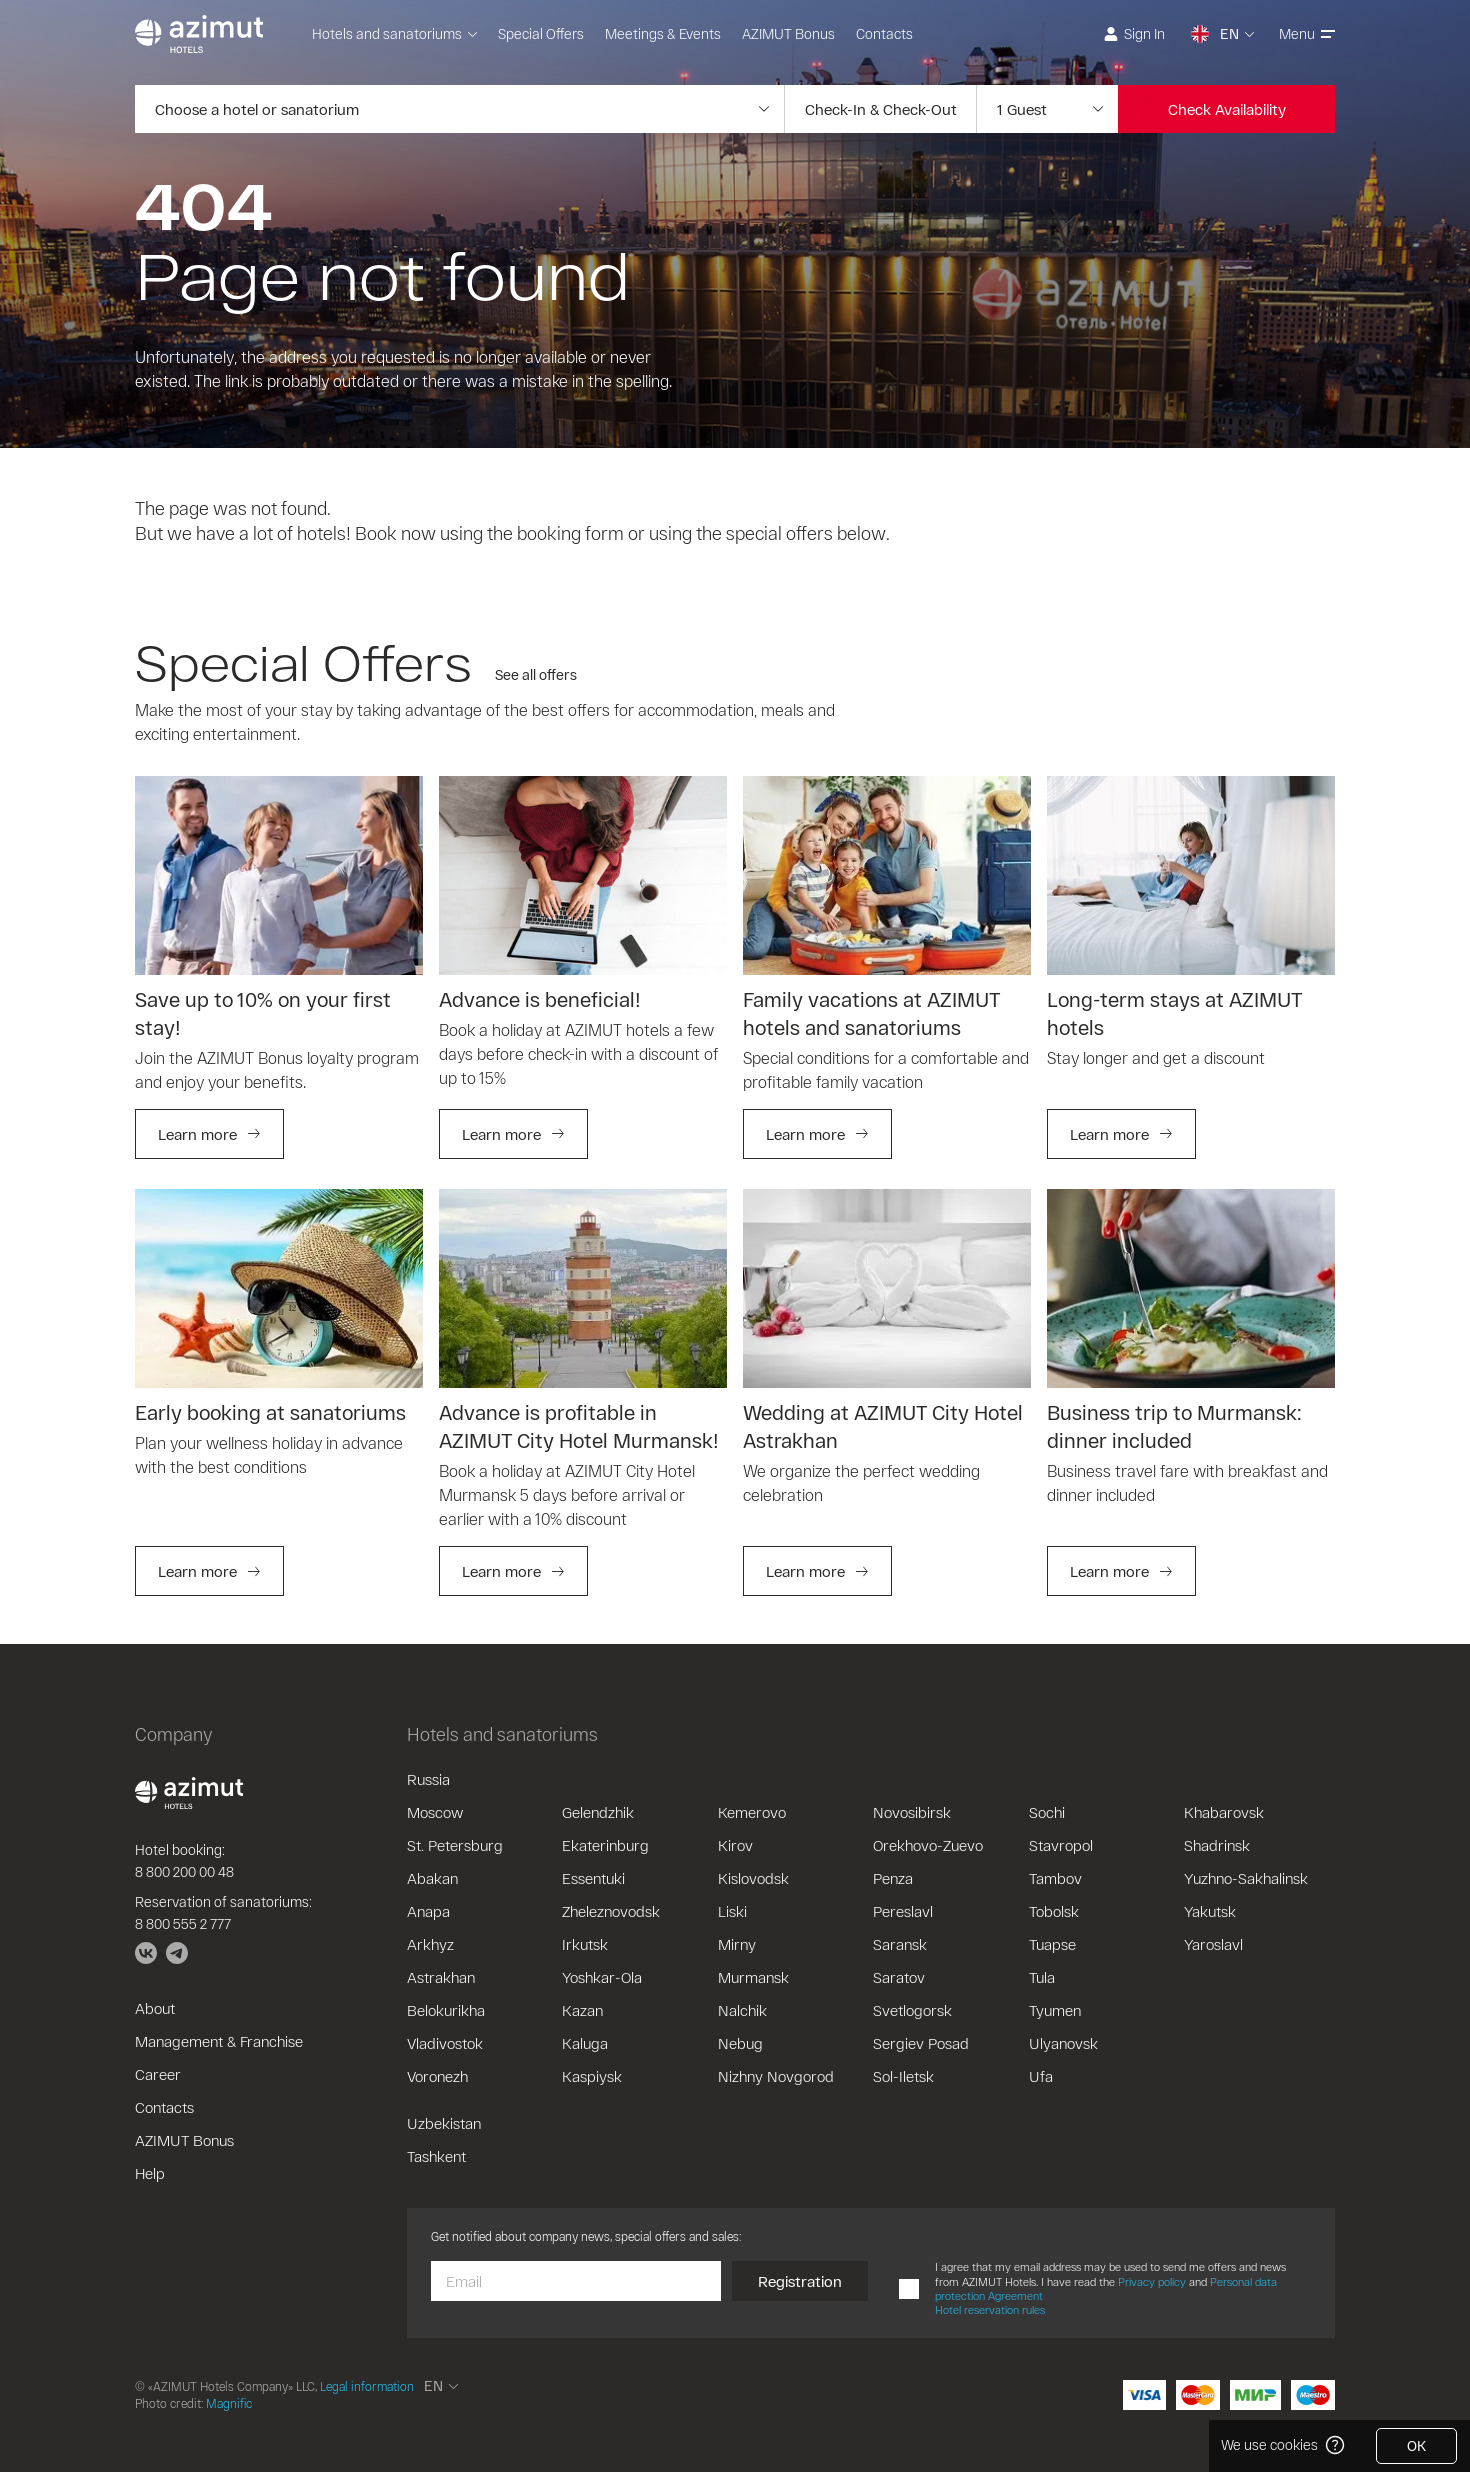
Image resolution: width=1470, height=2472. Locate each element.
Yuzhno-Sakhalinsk (1246, 1878)
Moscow (435, 1812)
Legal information (367, 2386)
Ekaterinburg (605, 1845)
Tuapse (1052, 1944)
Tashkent (436, 2156)
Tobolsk (1054, 1911)
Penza (893, 1878)
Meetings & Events (663, 33)
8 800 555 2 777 (183, 1923)
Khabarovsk (1224, 1812)
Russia (428, 1779)
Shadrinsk (1217, 1845)
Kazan (582, 2010)
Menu (1307, 33)
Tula (1042, 1977)
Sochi (1047, 1812)
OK (1416, 2445)
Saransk (900, 1944)
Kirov (735, 1845)
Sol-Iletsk (903, 2076)
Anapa (428, 1911)
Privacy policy (1152, 2281)
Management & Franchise (219, 2041)
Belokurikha (446, 2010)
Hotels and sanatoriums (394, 33)
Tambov (1055, 1878)
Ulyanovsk (1063, 2043)
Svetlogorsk (912, 2010)
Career (158, 2074)
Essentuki (593, 1878)
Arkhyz (430, 1944)
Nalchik (742, 2010)
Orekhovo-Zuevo (928, 1845)
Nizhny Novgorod (776, 2076)
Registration (800, 2281)
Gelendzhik (598, 1812)
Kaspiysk (592, 2076)
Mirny (737, 1944)
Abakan (432, 1878)
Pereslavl (903, 1911)
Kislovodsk (753, 1878)
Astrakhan (441, 1977)
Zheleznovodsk (611, 1911)
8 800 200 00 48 (184, 1871)
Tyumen (1055, 2010)
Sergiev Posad (921, 2043)
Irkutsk (585, 1944)
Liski (732, 1911)
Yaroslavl (1213, 1944)
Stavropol (1061, 1845)
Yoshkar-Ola (602, 1977)
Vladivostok (445, 2043)
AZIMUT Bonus (788, 33)
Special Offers (541, 33)
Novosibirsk (912, 1812)
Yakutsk (1210, 1911)
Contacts (884, 33)
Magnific (229, 2403)
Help (150, 2173)
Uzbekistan (444, 2123)
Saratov (899, 1977)
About (155, 2008)
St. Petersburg (455, 1845)
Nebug (740, 2043)
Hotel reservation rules (990, 2309)
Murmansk (753, 1977)
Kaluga (585, 2043)
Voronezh (437, 2076)
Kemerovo (752, 1812)
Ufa (1041, 2076)
